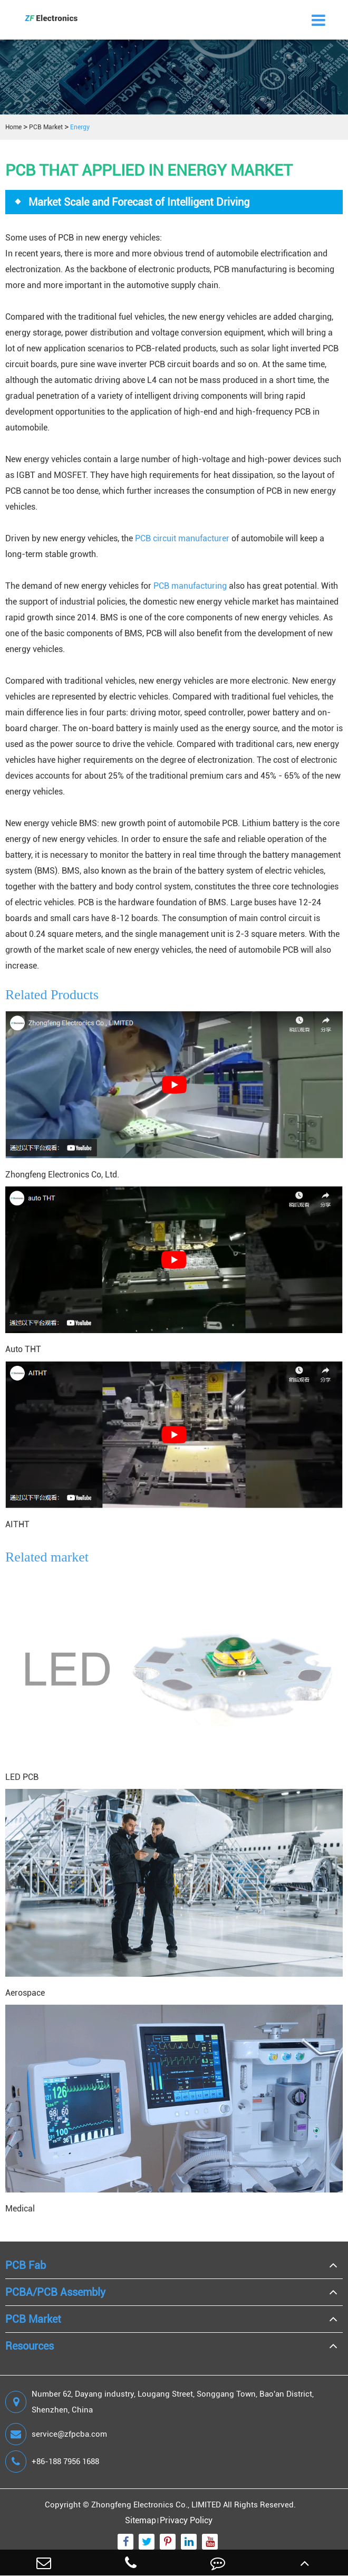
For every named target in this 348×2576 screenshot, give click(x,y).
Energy (80, 127)
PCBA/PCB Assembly (55, 2292)
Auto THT (23, 1349)
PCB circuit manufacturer (182, 538)
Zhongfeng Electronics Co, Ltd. (62, 1175)
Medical (20, 2209)
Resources (29, 2346)
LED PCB (21, 1777)
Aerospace (25, 1993)
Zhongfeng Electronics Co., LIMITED (156, 2505)
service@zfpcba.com (56, 2434)
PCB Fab (25, 2265)
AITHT (17, 1524)
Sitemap (140, 2520)
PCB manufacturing (190, 586)
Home (13, 127)
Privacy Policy (186, 2520)
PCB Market (46, 127)
